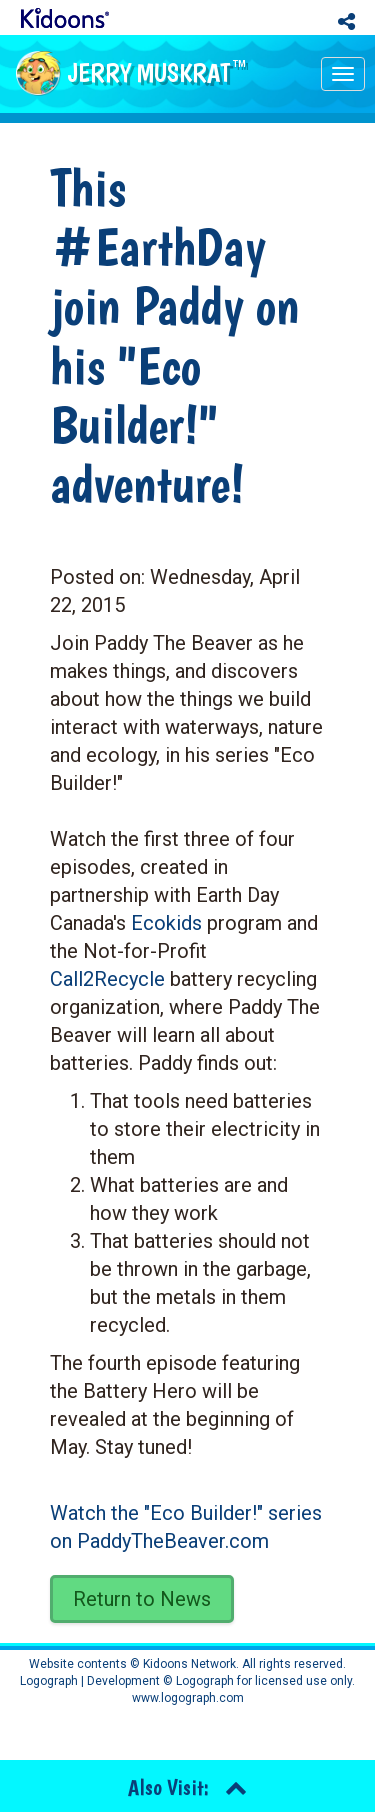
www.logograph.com (188, 1698)
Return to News (142, 1599)
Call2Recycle (107, 979)
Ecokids (166, 923)
